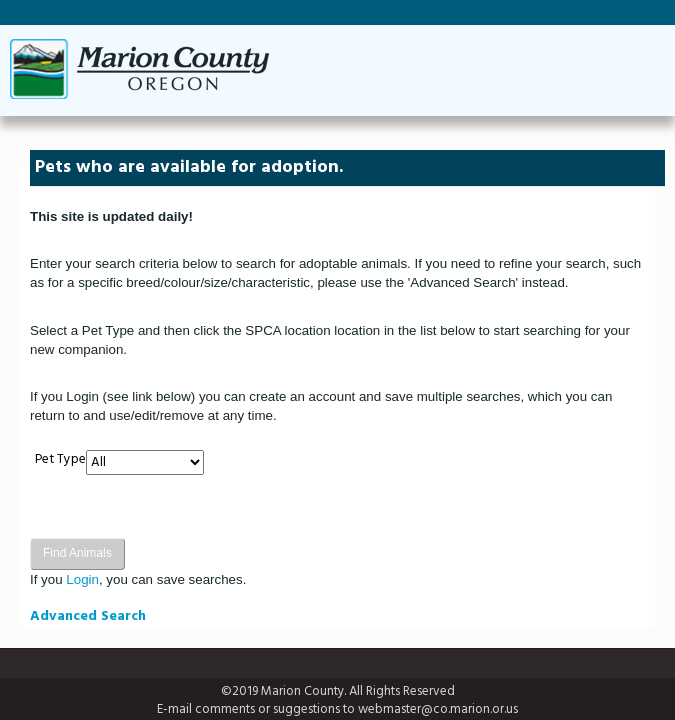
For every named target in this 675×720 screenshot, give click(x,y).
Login (82, 579)
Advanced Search (88, 616)
